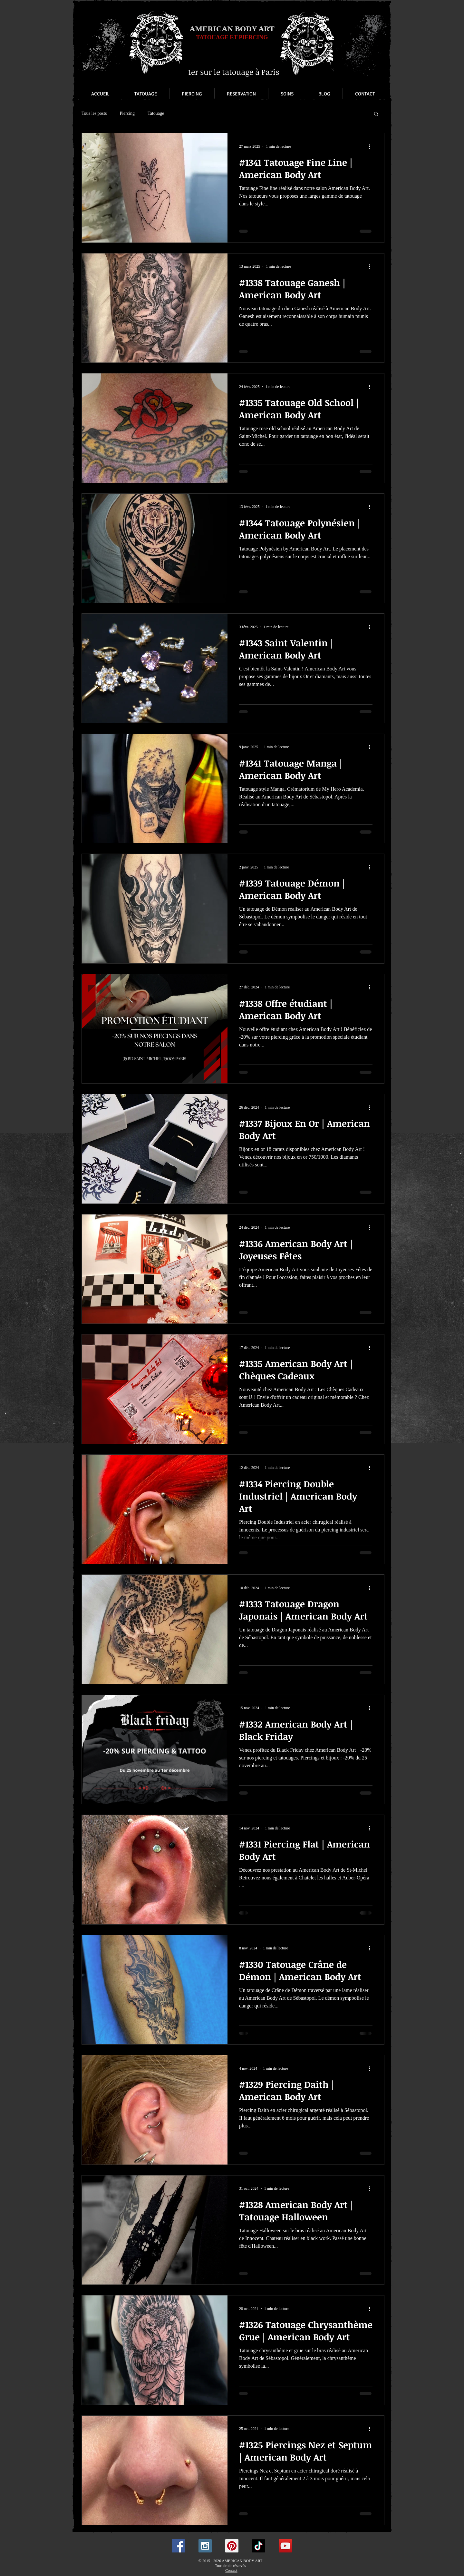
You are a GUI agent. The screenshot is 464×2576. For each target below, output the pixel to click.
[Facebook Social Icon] (178, 2545)
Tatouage (156, 113)
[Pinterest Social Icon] (231, 2545)
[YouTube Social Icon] (285, 2545)
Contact (231, 2570)
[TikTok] (258, 2545)
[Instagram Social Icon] (205, 2545)
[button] (376, 114)
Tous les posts (94, 113)
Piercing (127, 113)
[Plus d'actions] (371, 146)
